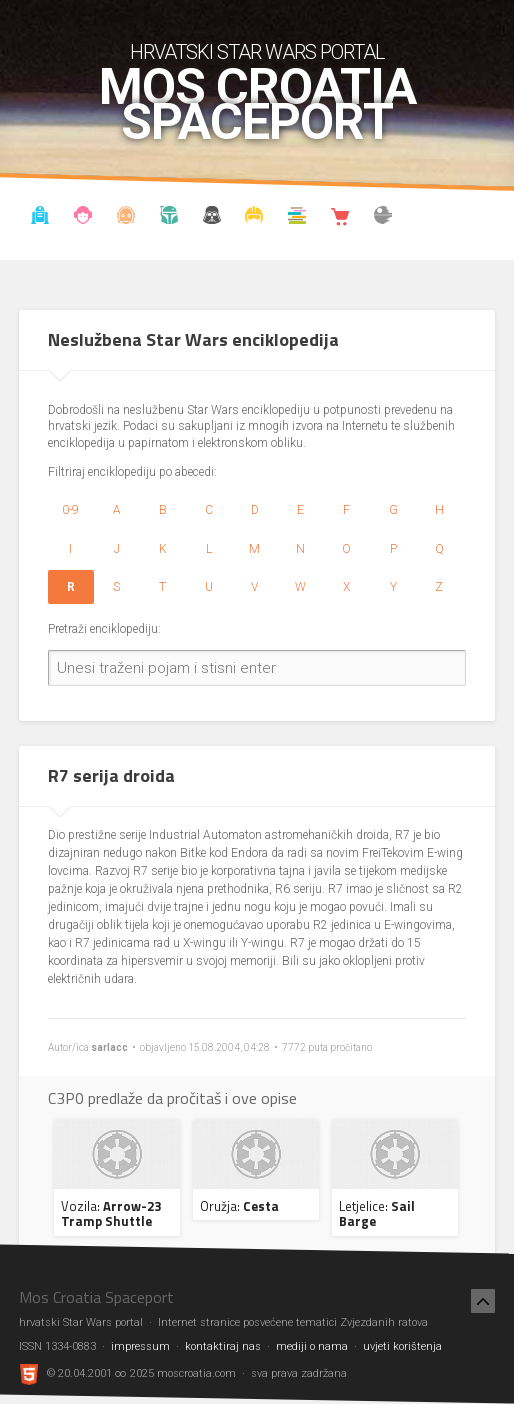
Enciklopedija (126, 218)
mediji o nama (312, 1346)
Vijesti (40, 218)
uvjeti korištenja (402, 1346)
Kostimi (254, 218)
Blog (83, 218)
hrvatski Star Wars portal (257, 52)
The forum (383, 218)
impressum (140, 1346)
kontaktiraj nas (223, 1346)
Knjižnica (297, 218)
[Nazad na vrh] (483, 1301)
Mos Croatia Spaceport (257, 105)
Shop (340, 218)
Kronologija (169, 218)
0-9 (70, 510)
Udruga (212, 218)
